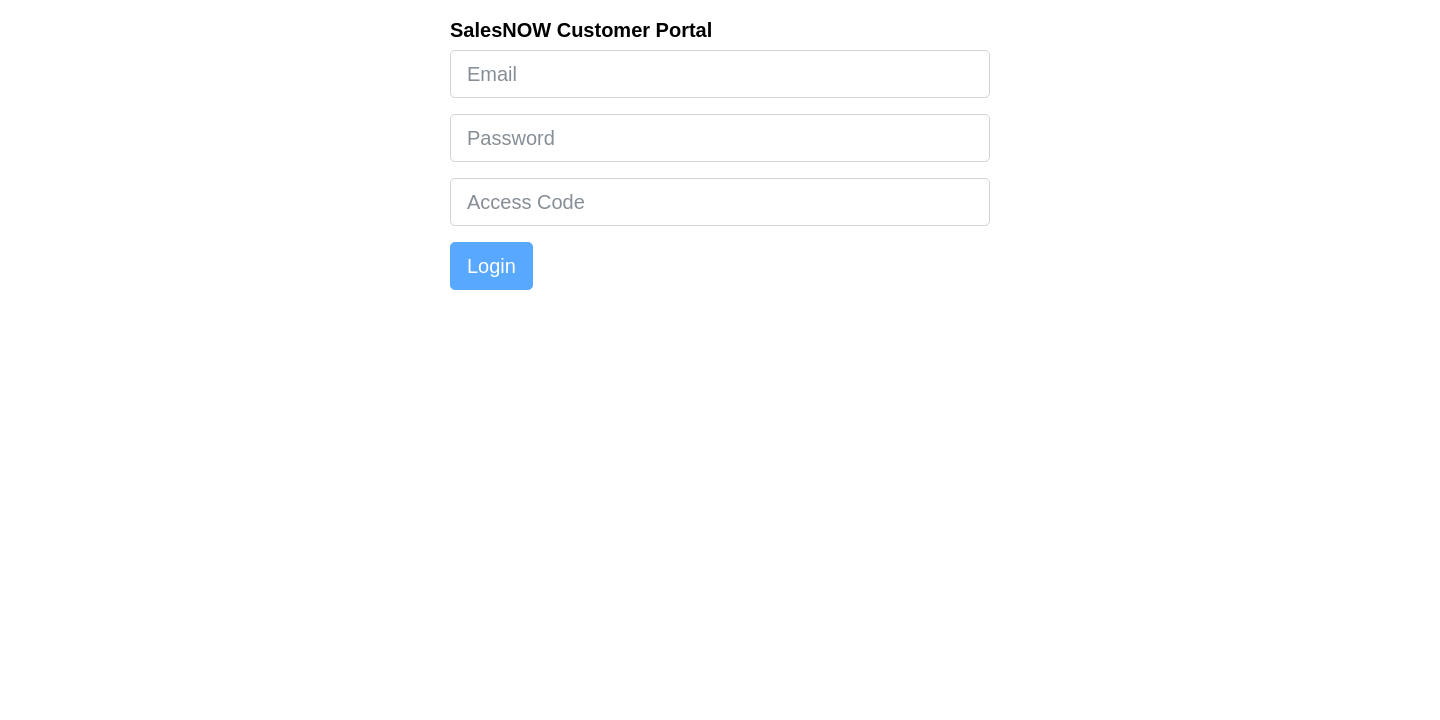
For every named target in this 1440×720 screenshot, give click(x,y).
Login (491, 266)
